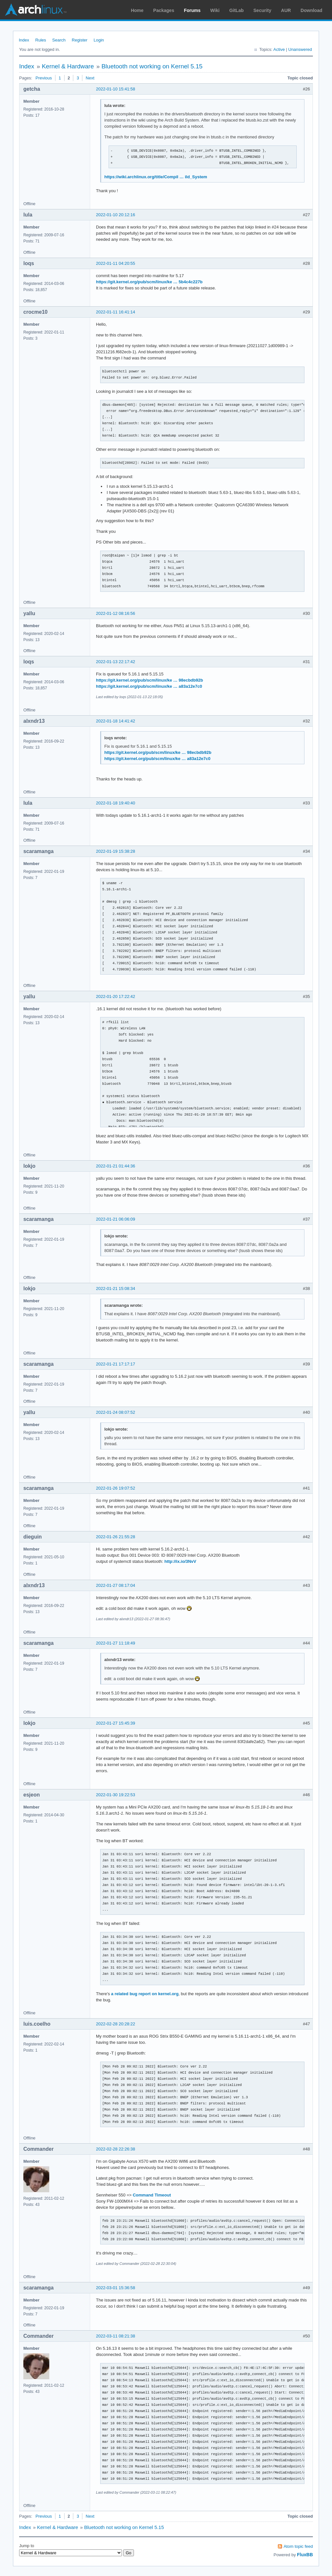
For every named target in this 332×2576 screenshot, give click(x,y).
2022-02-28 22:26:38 (115, 2149)
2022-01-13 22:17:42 (115, 661)
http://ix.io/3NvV (180, 1561)
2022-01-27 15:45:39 (115, 1723)
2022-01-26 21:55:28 (115, 1536)
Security (262, 10)
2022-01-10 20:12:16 (115, 214)
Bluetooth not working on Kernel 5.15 (152, 66)
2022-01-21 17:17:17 (115, 1364)
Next (90, 78)
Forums (192, 10)
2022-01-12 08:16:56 (115, 613)
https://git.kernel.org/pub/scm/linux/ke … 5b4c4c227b (149, 281)
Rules (40, 40)
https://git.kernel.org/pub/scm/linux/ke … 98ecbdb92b (149, 680)
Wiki (215, 10)
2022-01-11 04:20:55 (115, 263)
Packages (163, 10)
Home (137, 10)
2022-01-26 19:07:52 (115, 1488)
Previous (43, 78)
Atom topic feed (298, 2546)
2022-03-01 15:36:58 (115, 2287)
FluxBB (305, 2554)
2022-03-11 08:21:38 (115, 2336)
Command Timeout (152, 2195)
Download (311, 10)
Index (24, 40)
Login (99, 40)
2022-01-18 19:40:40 (115, 803)
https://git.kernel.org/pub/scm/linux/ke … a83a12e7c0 (149, 686)
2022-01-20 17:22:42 (115, 996)
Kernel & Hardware (68, 66)
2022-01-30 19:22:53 (115, 1794)
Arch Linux (35, 9)
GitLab (236, 10)
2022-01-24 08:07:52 (115, 1412)
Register (79, 40)
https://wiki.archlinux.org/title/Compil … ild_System (155, 176)
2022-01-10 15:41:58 (115, 89)
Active (279, 49)
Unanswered (300, 49)
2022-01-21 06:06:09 (115, 1219)
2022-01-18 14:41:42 (115, 721)
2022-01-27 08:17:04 (115, 1585)
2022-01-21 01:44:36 (115, 1166)
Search (58, 40)
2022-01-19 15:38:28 (115, 851)
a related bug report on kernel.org (145, 1993)
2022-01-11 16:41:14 (115, 312)
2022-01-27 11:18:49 (115, 1643)
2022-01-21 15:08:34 (115, 1288)
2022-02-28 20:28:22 (115, 2023)
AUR (286, 10)
